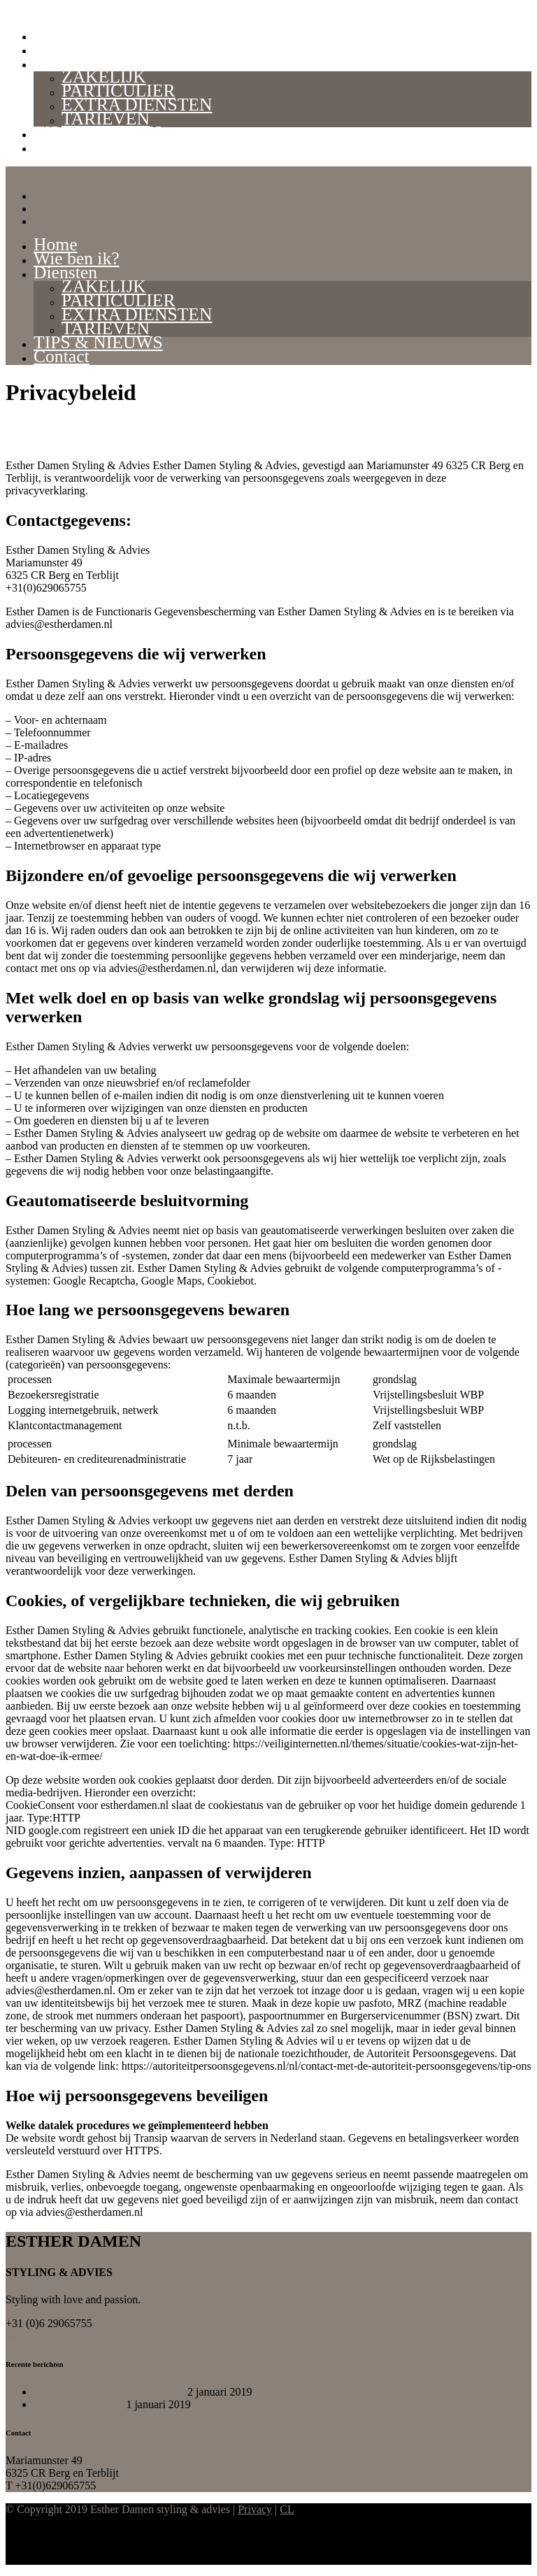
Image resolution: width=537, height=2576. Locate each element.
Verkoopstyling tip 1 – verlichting (109, 2392)
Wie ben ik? (77, 48)
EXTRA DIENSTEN (137, 104)
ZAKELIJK (104, 76)
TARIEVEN (106, 118)
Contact (62, 146)
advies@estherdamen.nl (59, 2336)
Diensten (65, 62)
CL (287, 2509)
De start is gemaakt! (78, 2404)
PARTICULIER (118, 90)
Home (56, 34)
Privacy (255, 2509)
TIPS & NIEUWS (98, 132)
